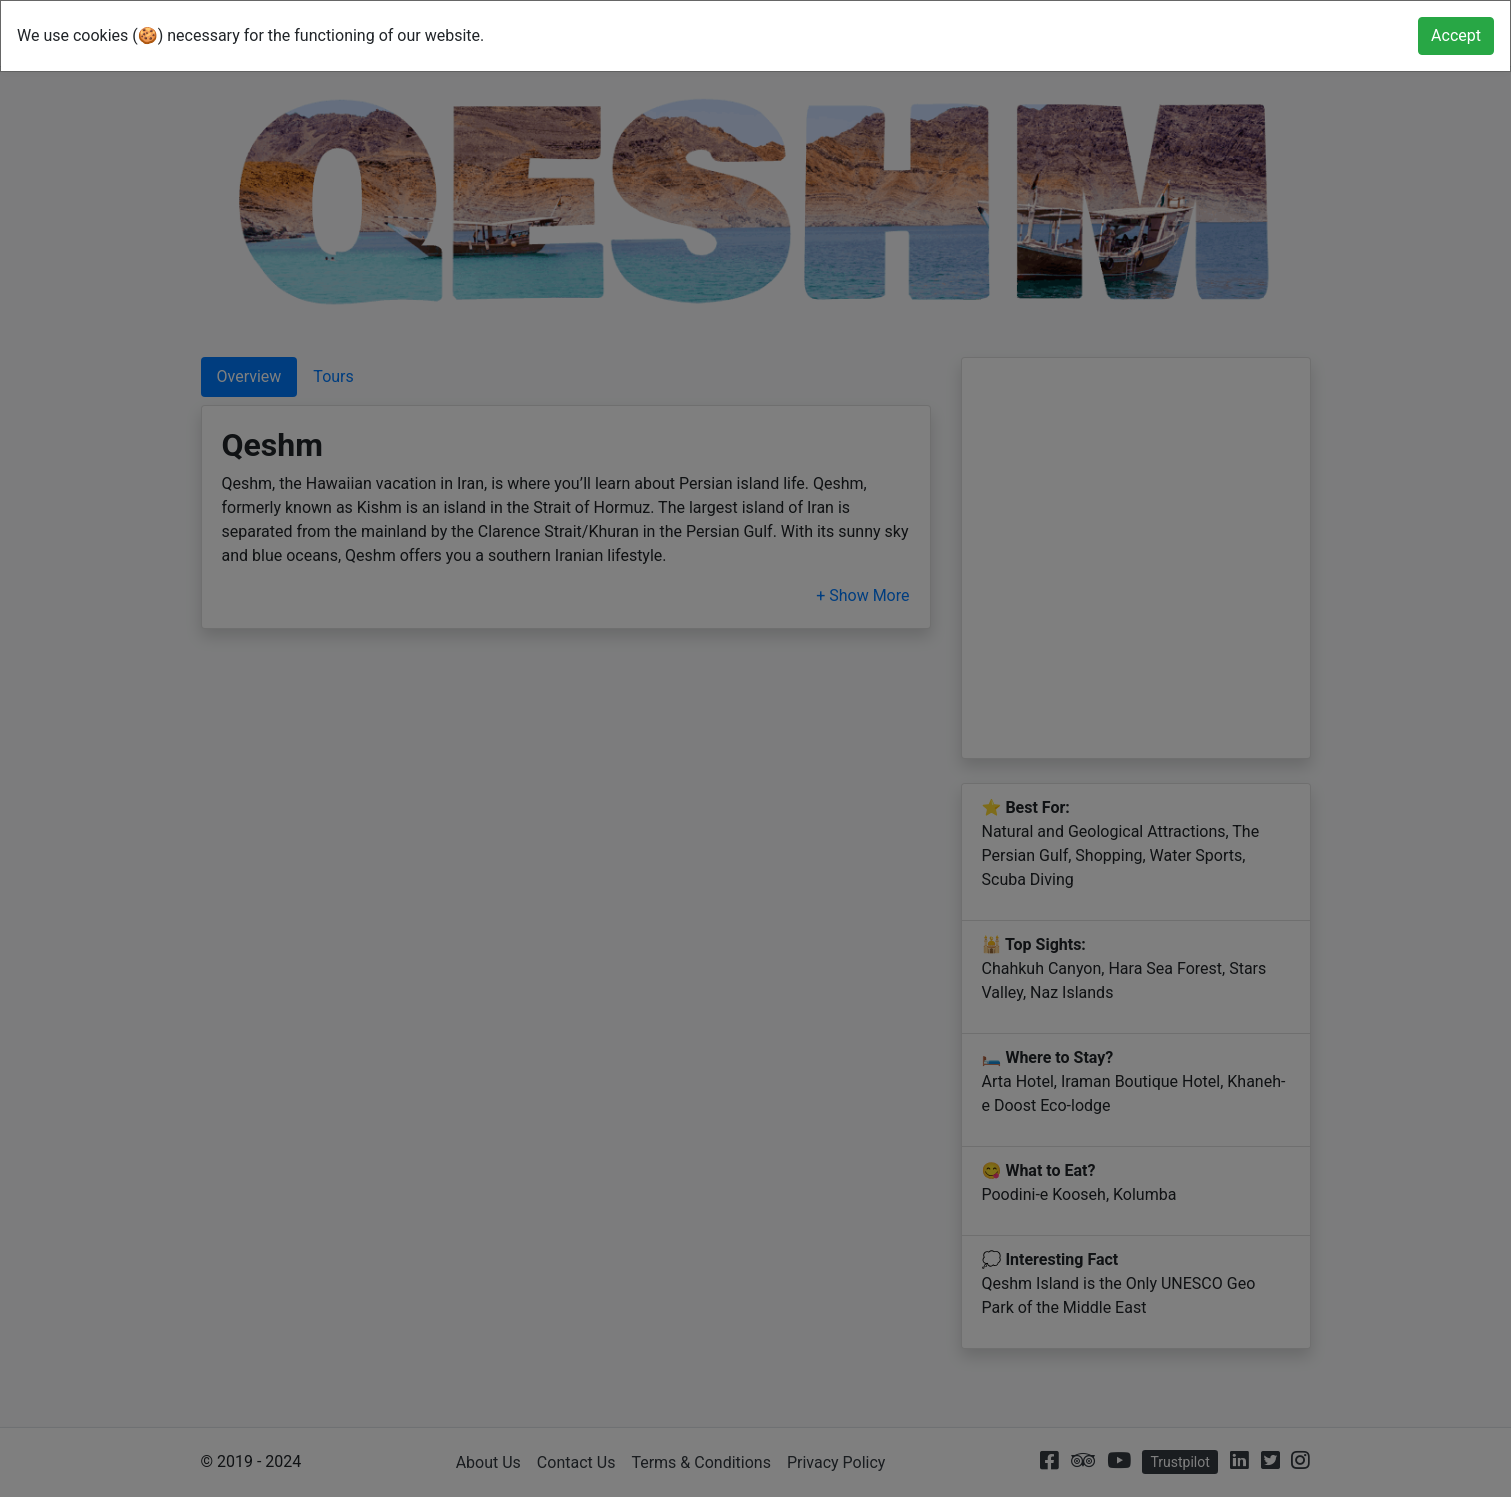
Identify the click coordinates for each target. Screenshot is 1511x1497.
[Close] (1456, 36)
